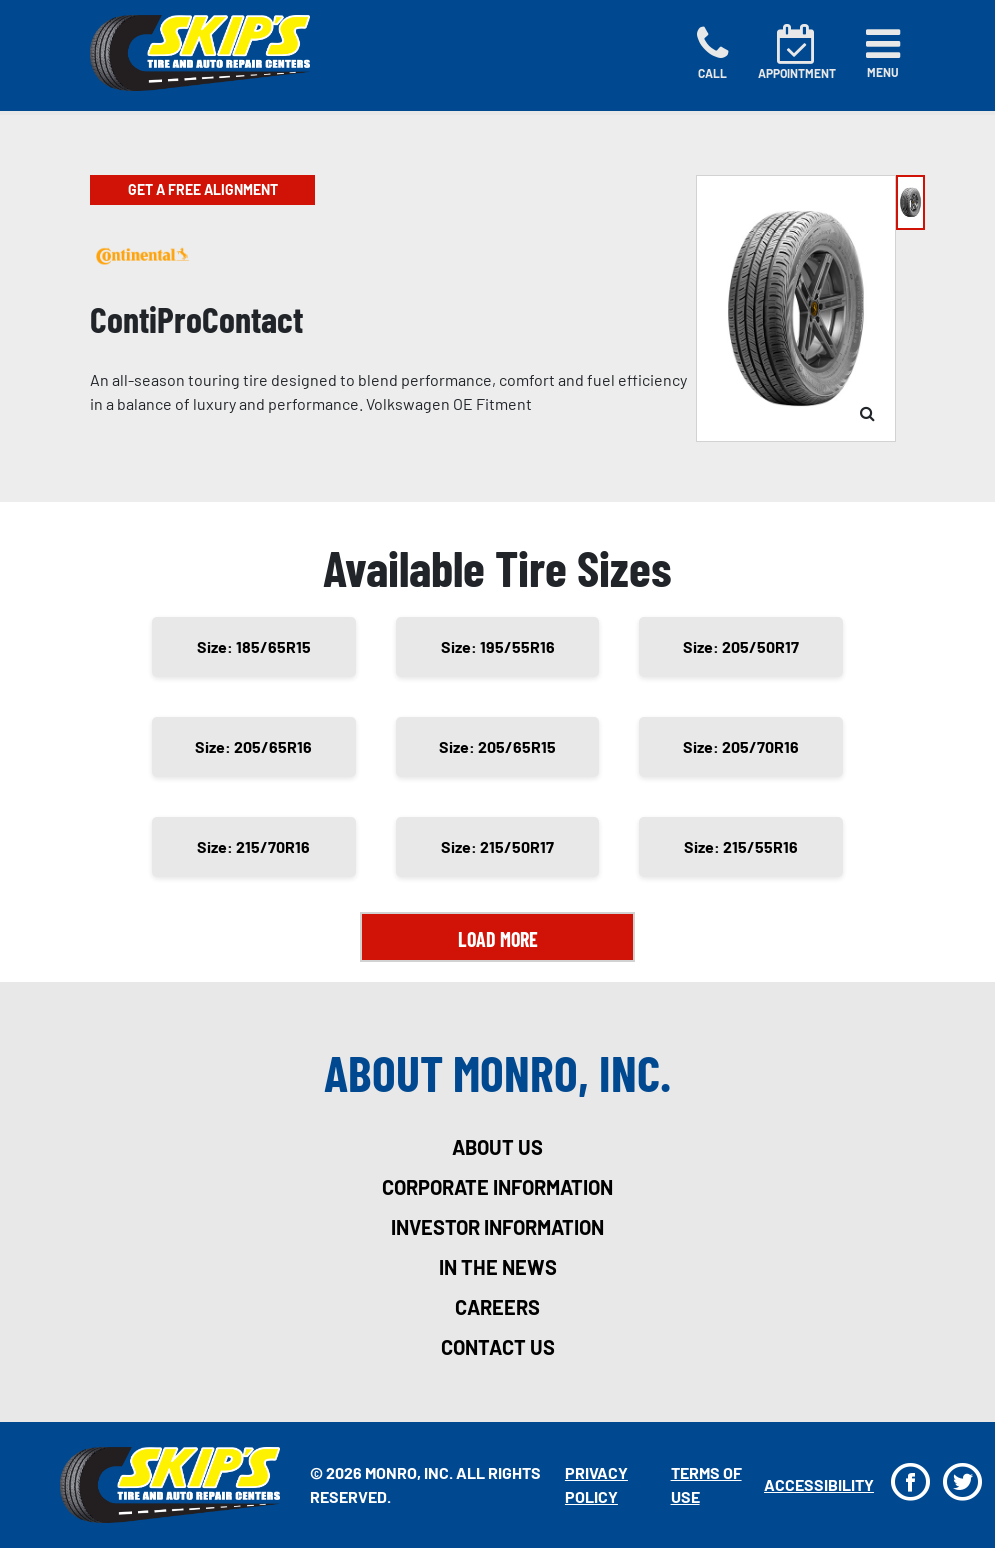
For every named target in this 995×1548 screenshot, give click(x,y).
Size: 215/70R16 (253, 846)
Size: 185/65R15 (254, 646)
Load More (498, 939)
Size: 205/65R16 (253, 746)
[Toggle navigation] (883, 53)
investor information (497, 1227)
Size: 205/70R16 (741, 746)
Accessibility (819, 1484)
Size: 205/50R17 (741, 646)
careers (497, 1307)
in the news (498, 1267)
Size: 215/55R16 (741, 846)
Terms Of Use (706, 1484)
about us (497, 1147)
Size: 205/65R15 (497, 746)
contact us (498, 1347)
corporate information (497, 1187)
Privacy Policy (596, 1484)
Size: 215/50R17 (497, 846)
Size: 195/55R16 (498, 646)
